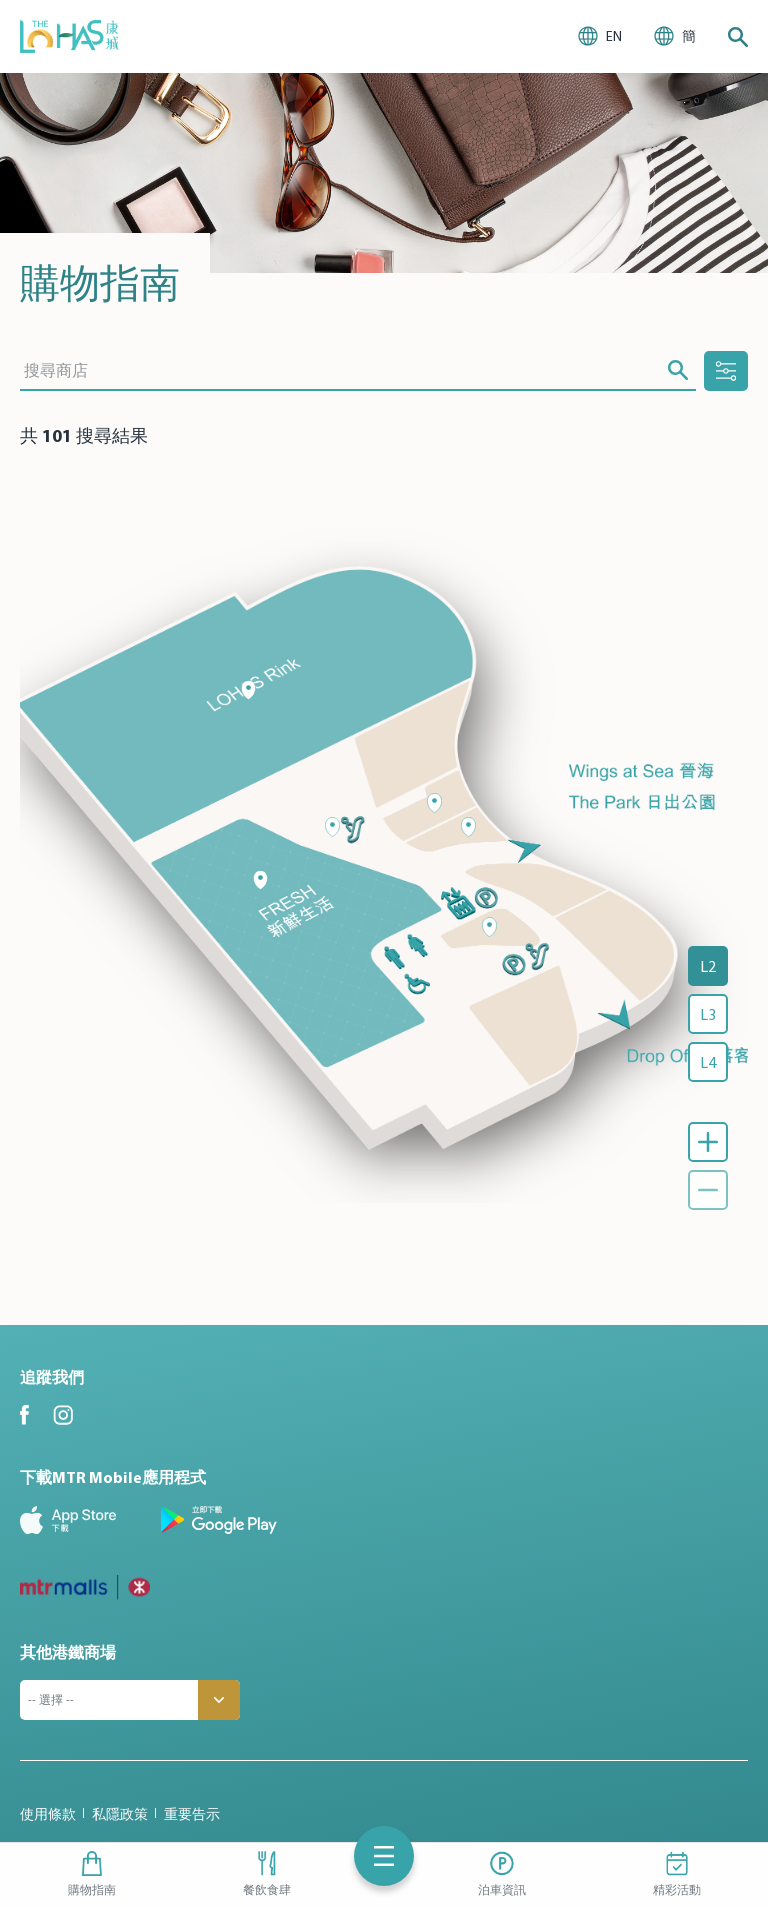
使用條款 (48, 1814)
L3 (708, 1014)
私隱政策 (120, 1814)
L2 (708, 966)
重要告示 (192, 1814)
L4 (708, 1062)
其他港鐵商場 (68, 1652)
